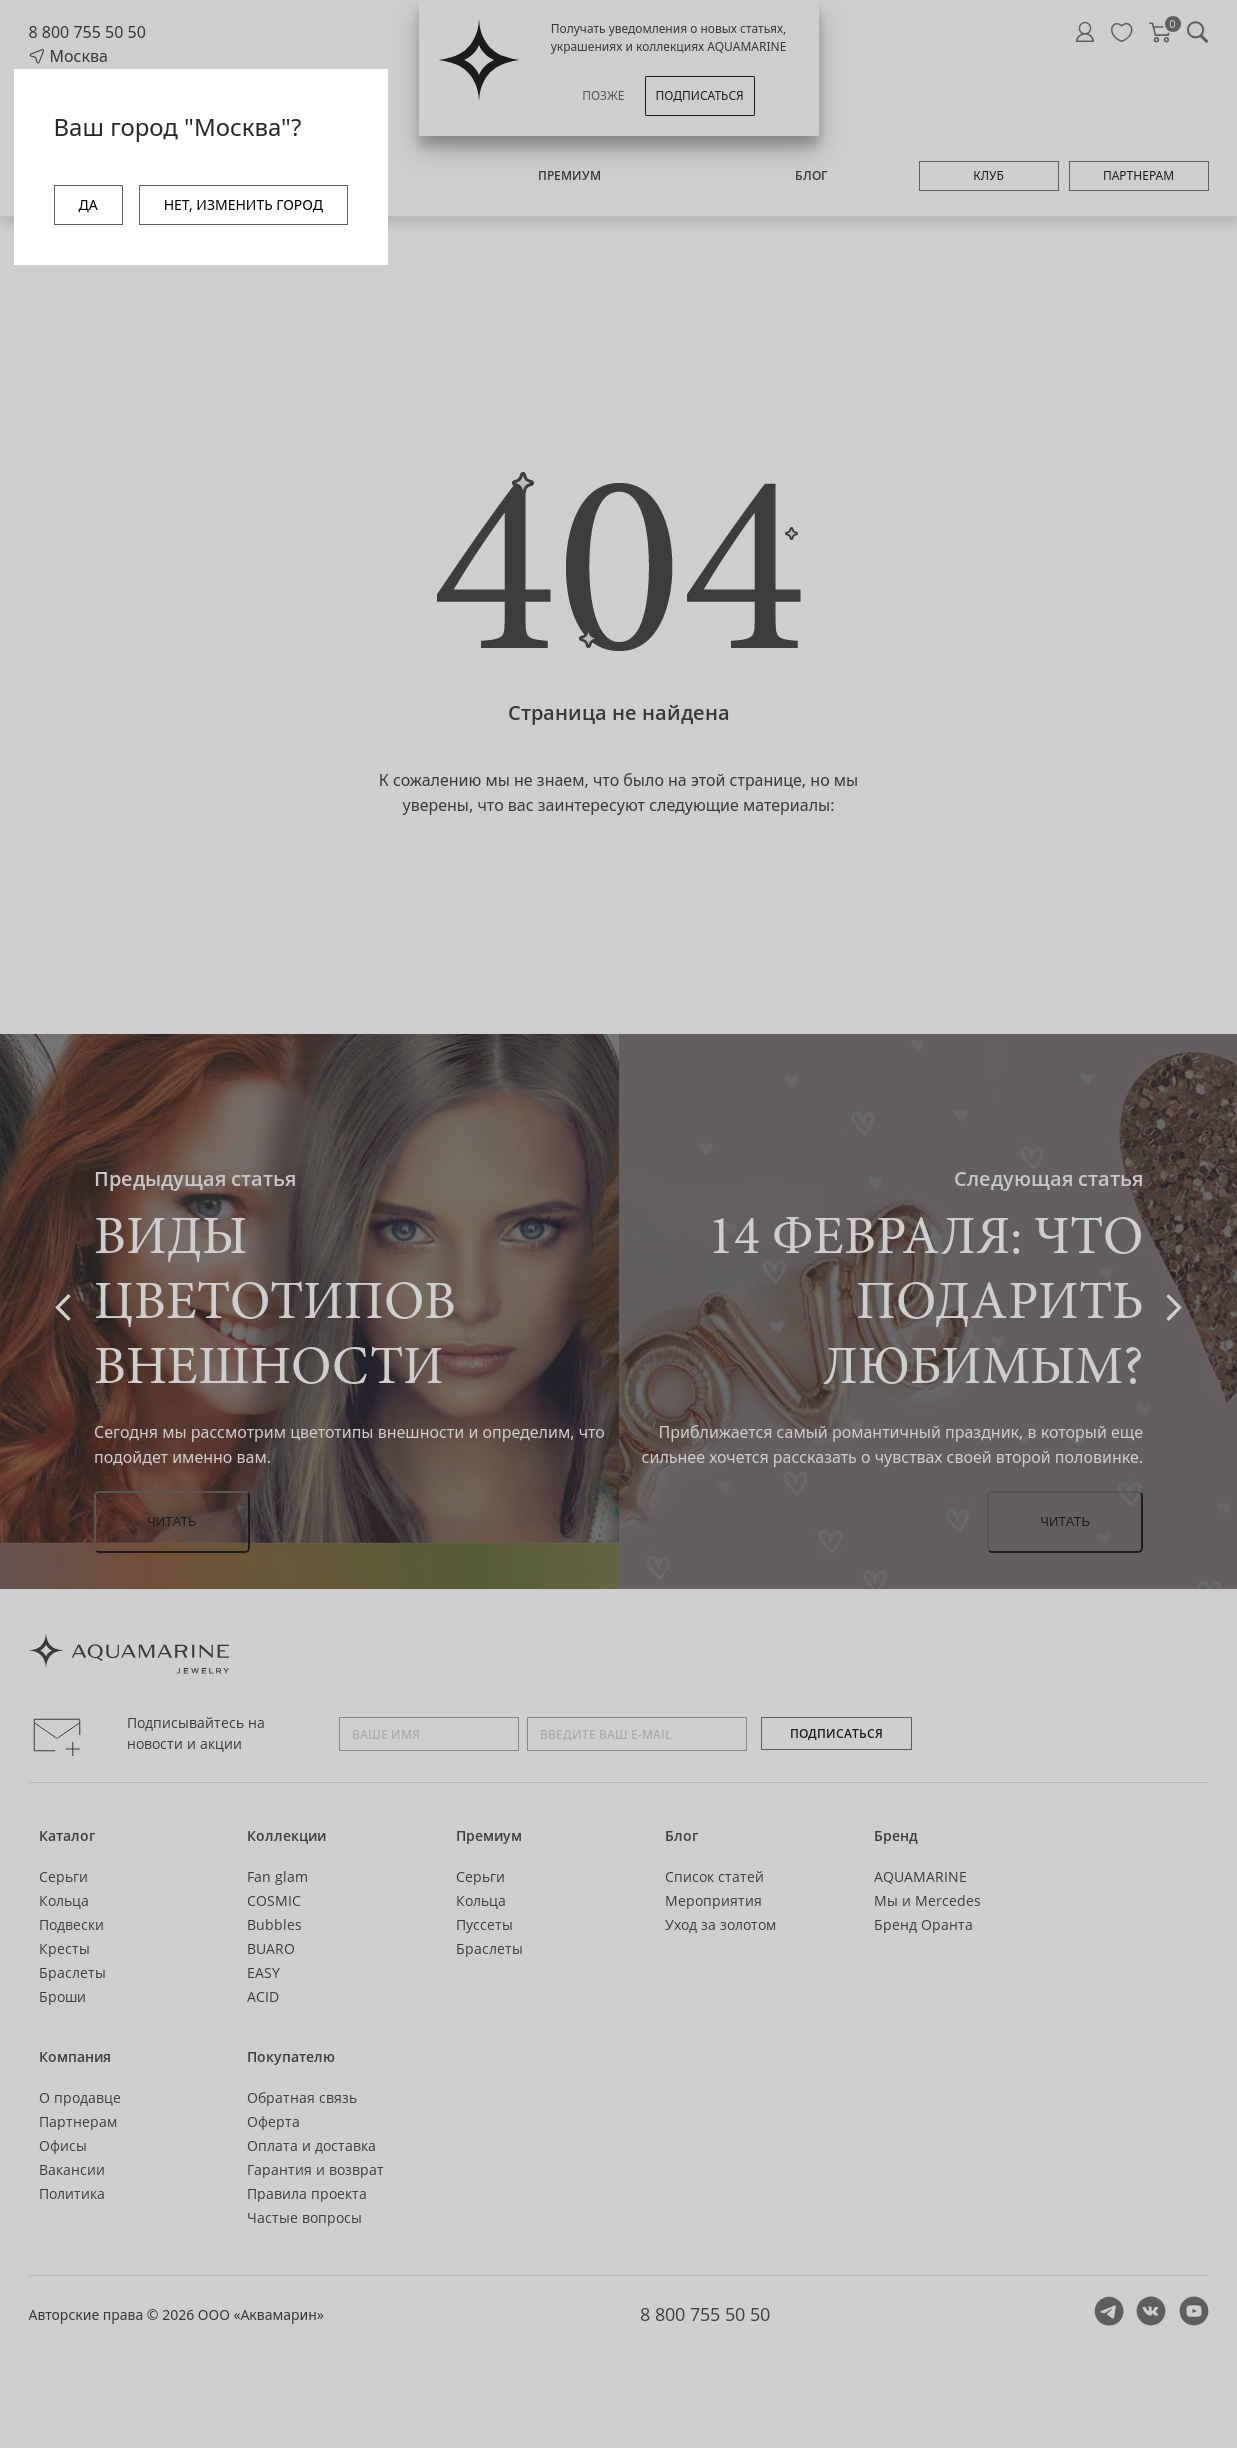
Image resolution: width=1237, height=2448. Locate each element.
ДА (88, 204)
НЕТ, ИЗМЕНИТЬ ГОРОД (243, 204)
